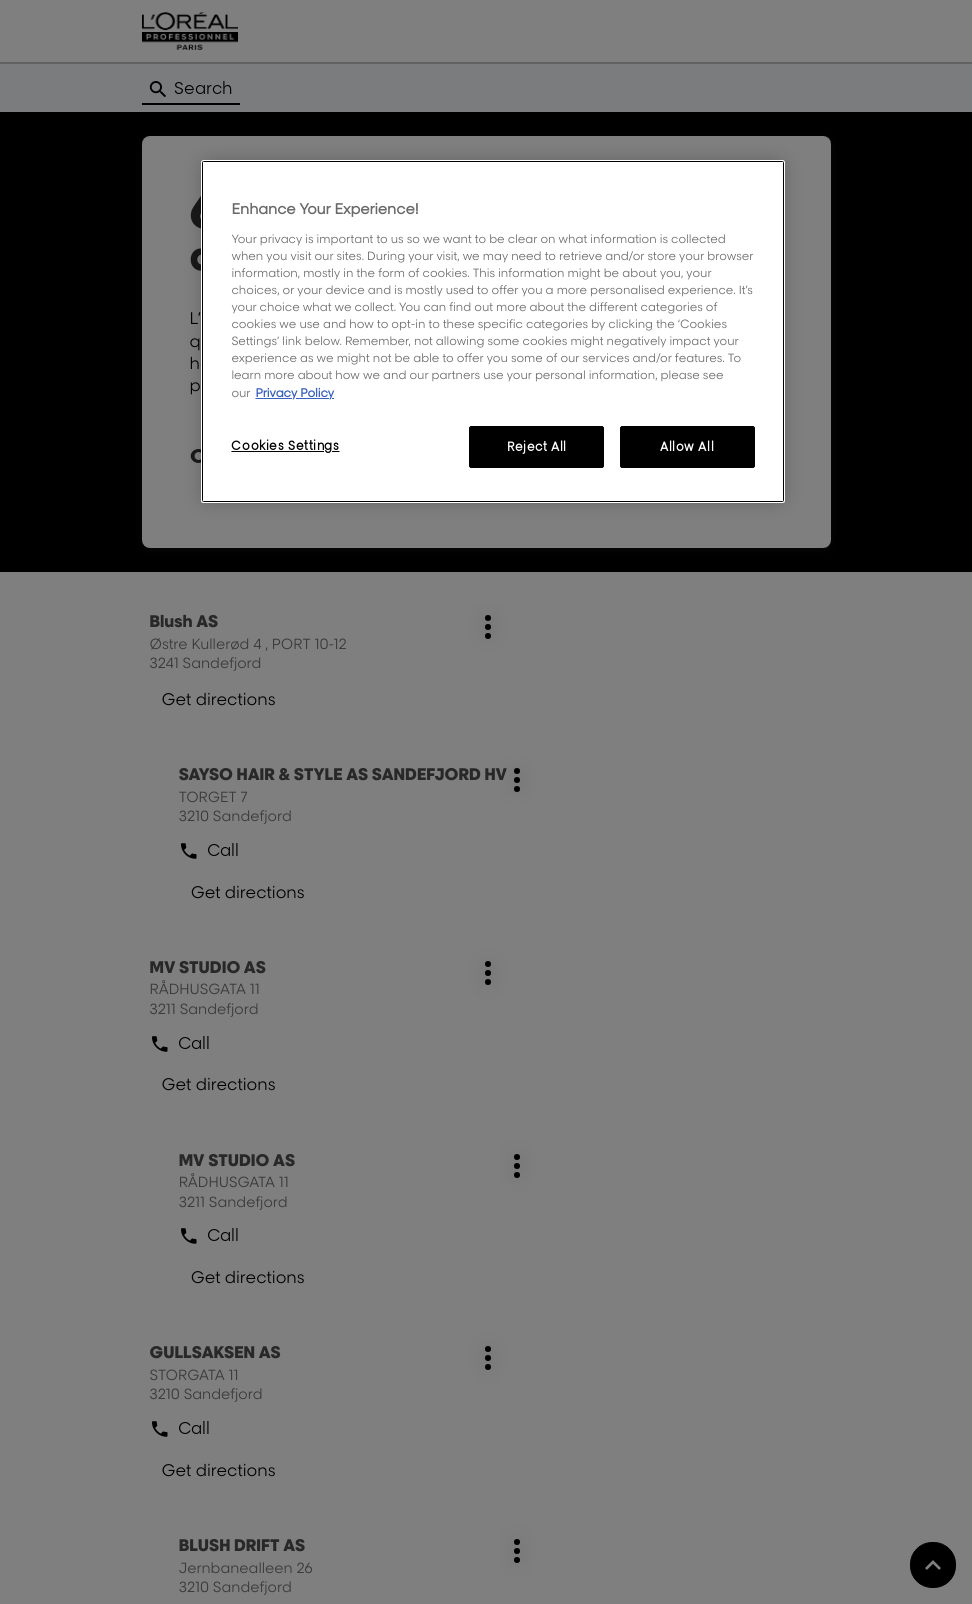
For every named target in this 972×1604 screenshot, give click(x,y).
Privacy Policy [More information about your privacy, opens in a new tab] (294, 392)
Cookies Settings (285, 445)
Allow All (687, 446)
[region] (492, 331)
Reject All (537, 446)
